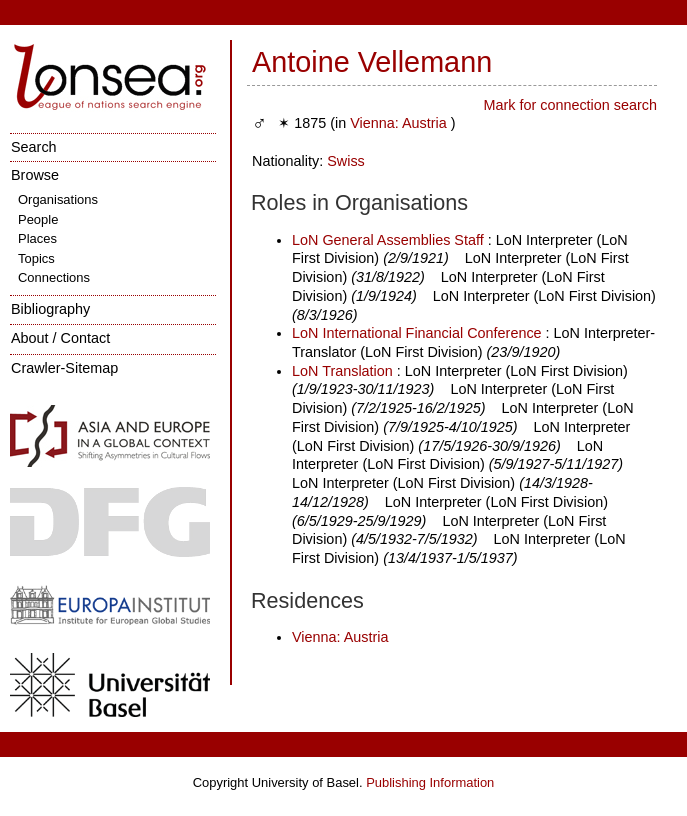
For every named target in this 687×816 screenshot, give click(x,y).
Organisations (58, 199)
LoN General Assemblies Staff (388, 240)
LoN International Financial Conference (417, 333)
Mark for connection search (570, 105)
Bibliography (50, 309)
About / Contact (60, 338)
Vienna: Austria (398, 123)
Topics (36, 258)
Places (37, 238)
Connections (54, 277)
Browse (35, 175)
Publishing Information (430, 782)
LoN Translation (342, 371)
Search (34, 147)
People (38, 219)
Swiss (346, 161)
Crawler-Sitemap (64, 368)
